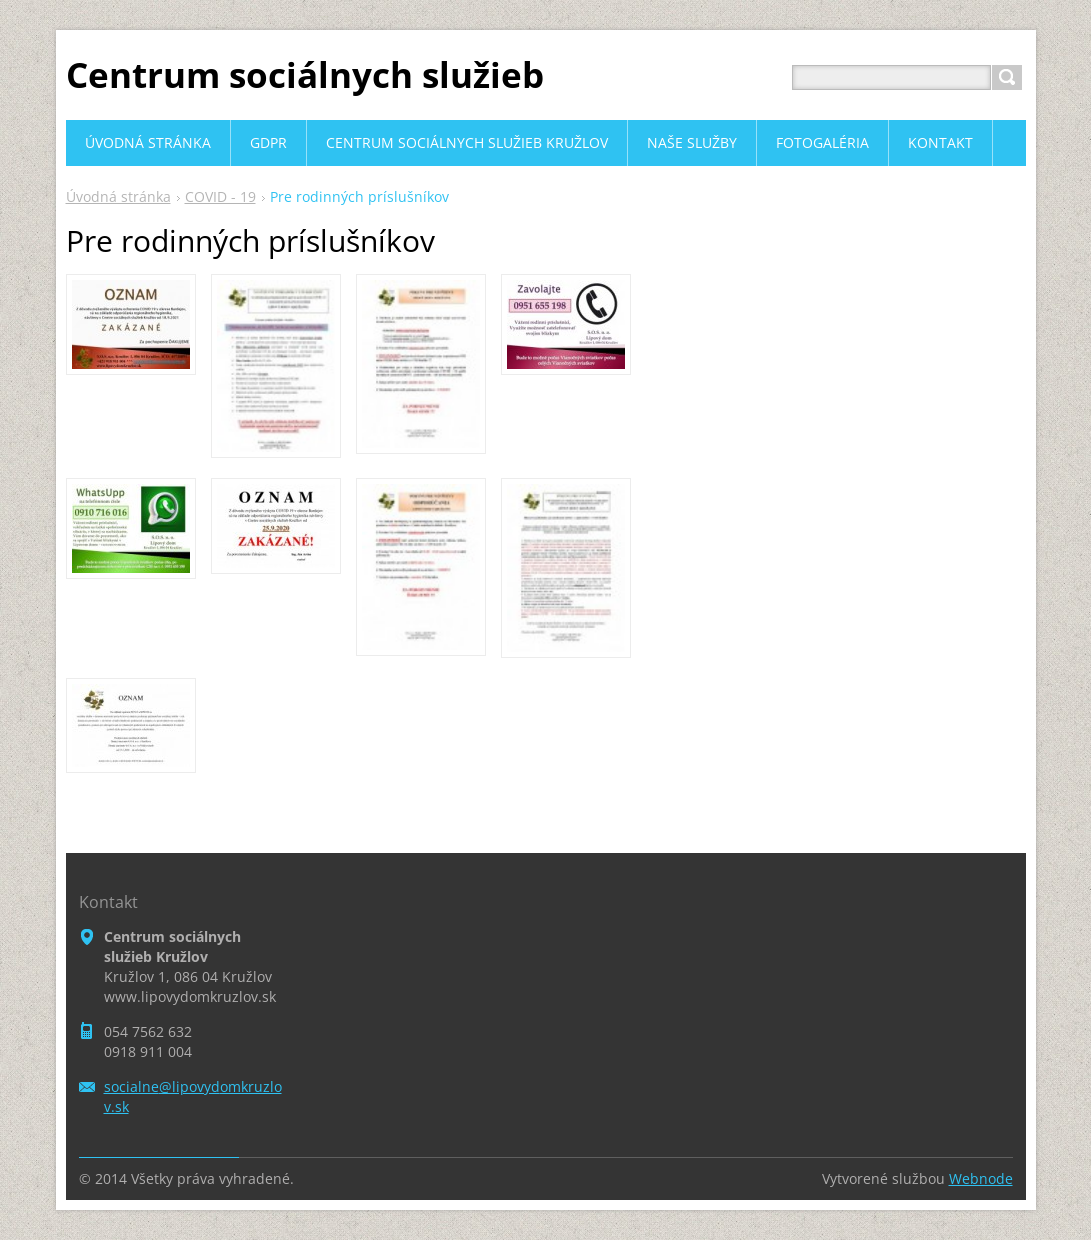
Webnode (981, 1178)
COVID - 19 (220, 196)
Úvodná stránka (118, 196)
